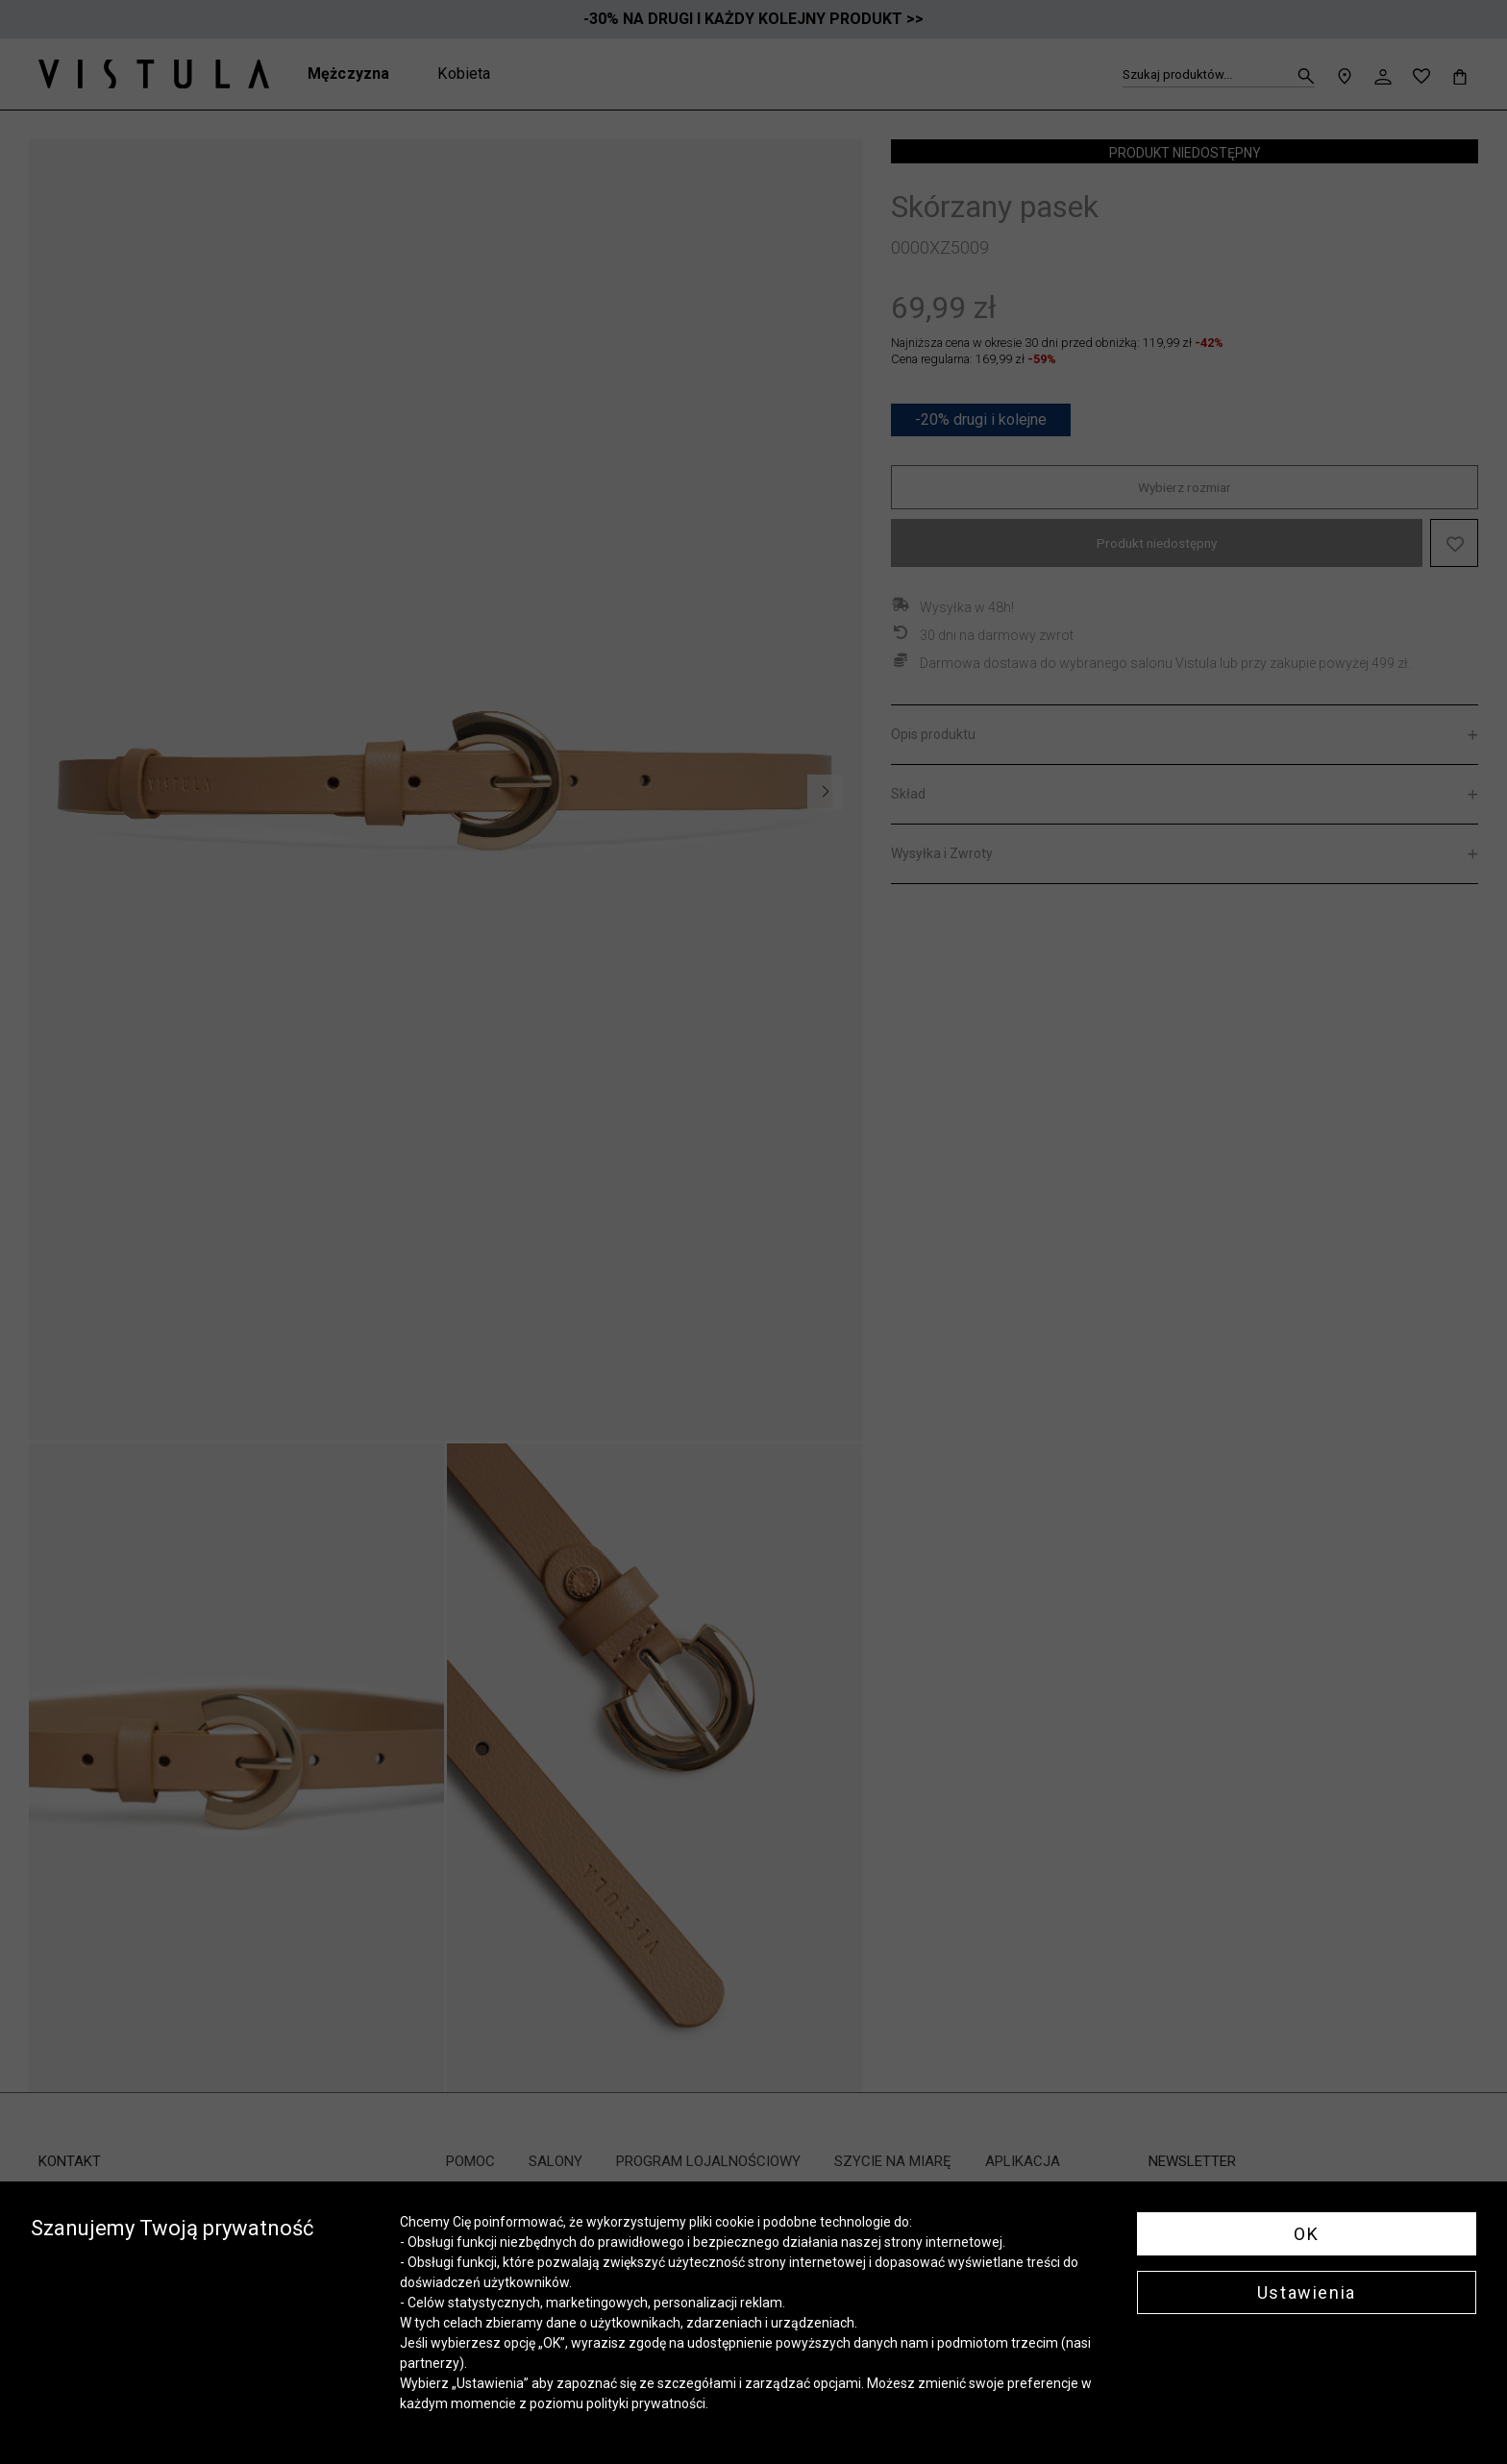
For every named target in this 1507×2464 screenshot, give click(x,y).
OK (1306, 2234)
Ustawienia (1306, 2292)
